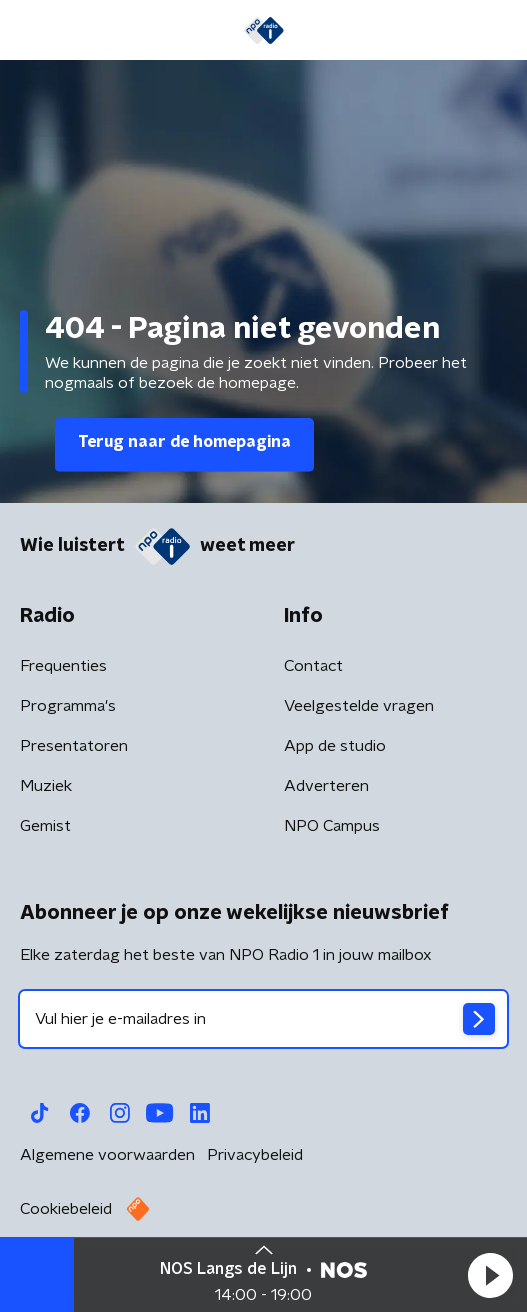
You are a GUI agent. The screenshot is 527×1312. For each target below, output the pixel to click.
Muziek (46, 786)
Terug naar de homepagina (184, 442)
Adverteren (326, 786)
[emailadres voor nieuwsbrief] (263, 1019)
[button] (490, 1275)
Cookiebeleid (66, 1209)
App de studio (335, 746)
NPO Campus (332, 826)
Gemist (45, 826)
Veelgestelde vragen (359, 706)
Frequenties (63, 666)
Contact (313, 666)
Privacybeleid (255, 1155)
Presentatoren (74, 746)
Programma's (68, 706)
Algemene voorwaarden (107, 1155)
